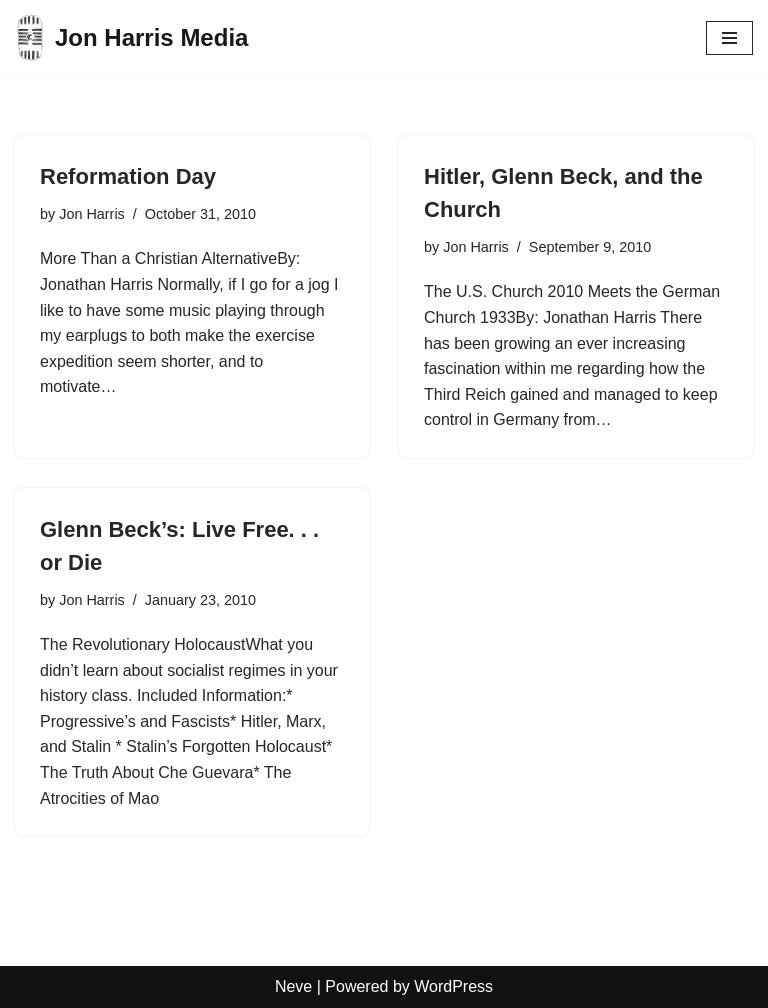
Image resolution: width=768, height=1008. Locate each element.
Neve (293, 986)
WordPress (453, 986)
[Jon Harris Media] (131, 37)
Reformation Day (128, 176)
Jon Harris (92, 214)
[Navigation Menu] (729, 38)
